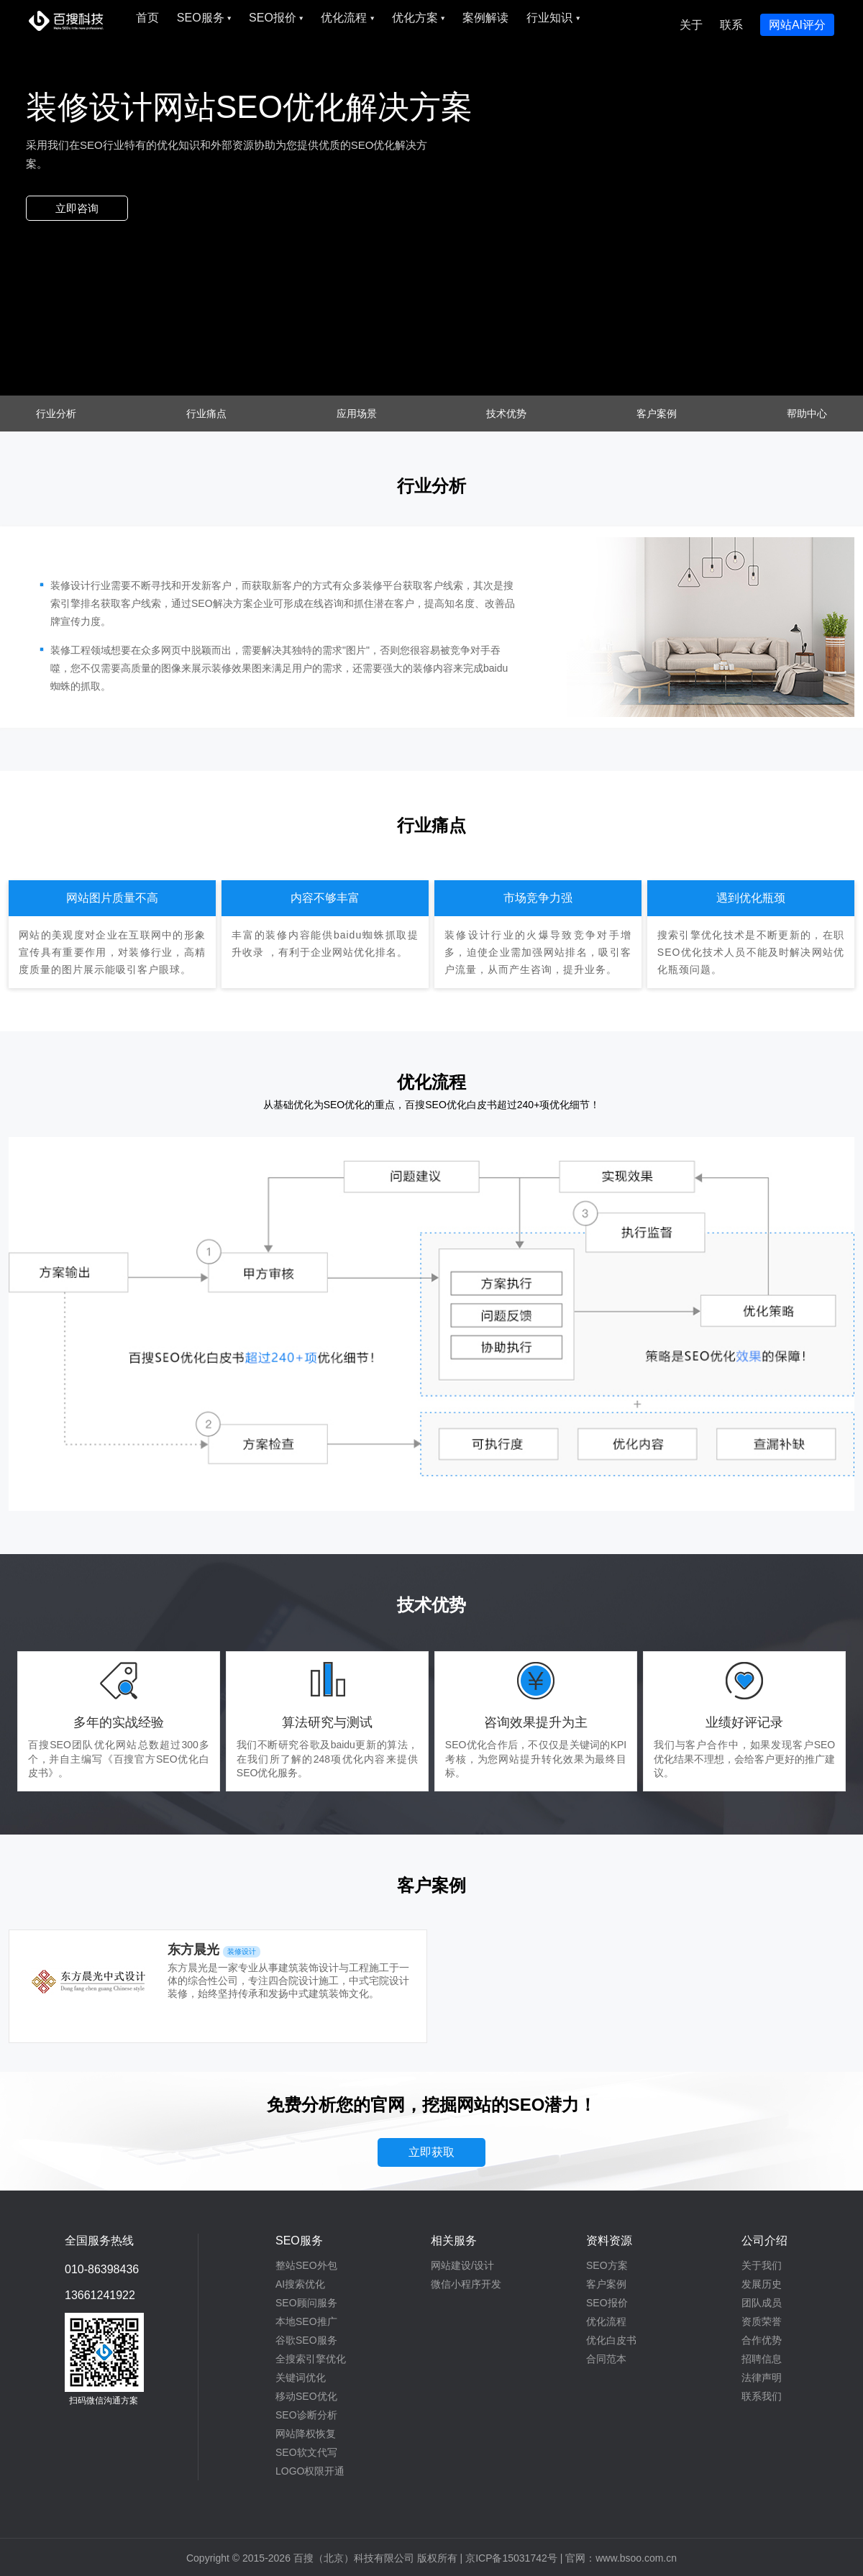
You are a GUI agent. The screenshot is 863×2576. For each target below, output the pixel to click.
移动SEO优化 (306, 2396)
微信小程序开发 (466, 2284)
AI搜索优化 (300, 2284)
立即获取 (431, 2152)
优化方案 (418, 18)
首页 (147, 18)
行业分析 (56, 413)
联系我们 (761, 2396)
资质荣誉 (761, 2321)
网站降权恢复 (305, 2433)
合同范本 (606, 2359)
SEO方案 (607, 2265)
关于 (691, 25)
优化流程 (347, 18)
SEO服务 (204, 18)
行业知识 (552, 18)
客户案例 (656, 413)
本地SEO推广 (306, 2321)
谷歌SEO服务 (306, 2340)
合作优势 (761, 2340)
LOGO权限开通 (309, 2471)
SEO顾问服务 (306, 2302)
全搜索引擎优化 (310, 2359)
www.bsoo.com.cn (636, 2558)
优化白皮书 (611, 2340)
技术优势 (506, 413)
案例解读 (485, 18)
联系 (731, 25)
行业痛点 (206, 413)
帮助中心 (807, 413)
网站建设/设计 (462, 2265)
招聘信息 (761, 2359)
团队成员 (761, 2302)
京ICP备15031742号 (511, 2558)
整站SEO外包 (306, 2265)
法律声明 (761, 2377)
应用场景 (357, 413)
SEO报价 (276, 18)
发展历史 (761, 2284)
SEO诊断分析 (306, 2415)
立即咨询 (77, 208)
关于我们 (761, 2265)
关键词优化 (300, 2377)
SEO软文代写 (306, 2452)
